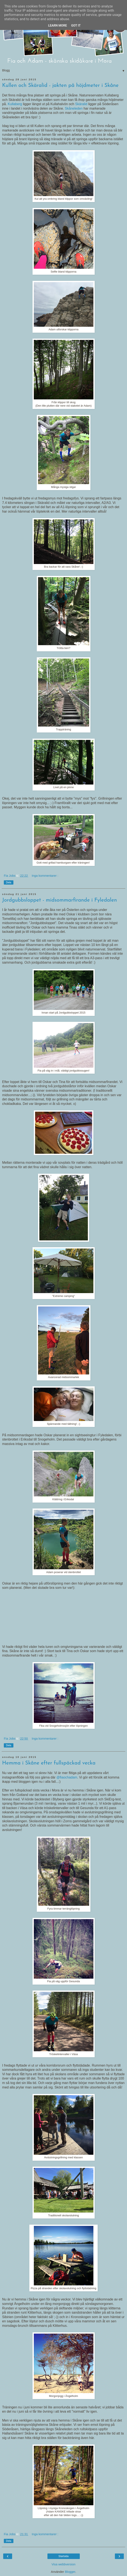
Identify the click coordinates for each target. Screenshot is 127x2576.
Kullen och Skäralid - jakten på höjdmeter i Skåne (60, 85)
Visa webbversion (63, 2564)
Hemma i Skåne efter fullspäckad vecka (49, 1763)
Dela (8, 882)
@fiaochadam (66, 1777)
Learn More (57, 25)
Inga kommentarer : (45, 875)
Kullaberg (15, 104)
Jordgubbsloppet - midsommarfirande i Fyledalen (59, 900)
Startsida (63, 2556)
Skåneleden (74, 108)
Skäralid (81, 104)
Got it (76, 25)
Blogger (70, 2571)
